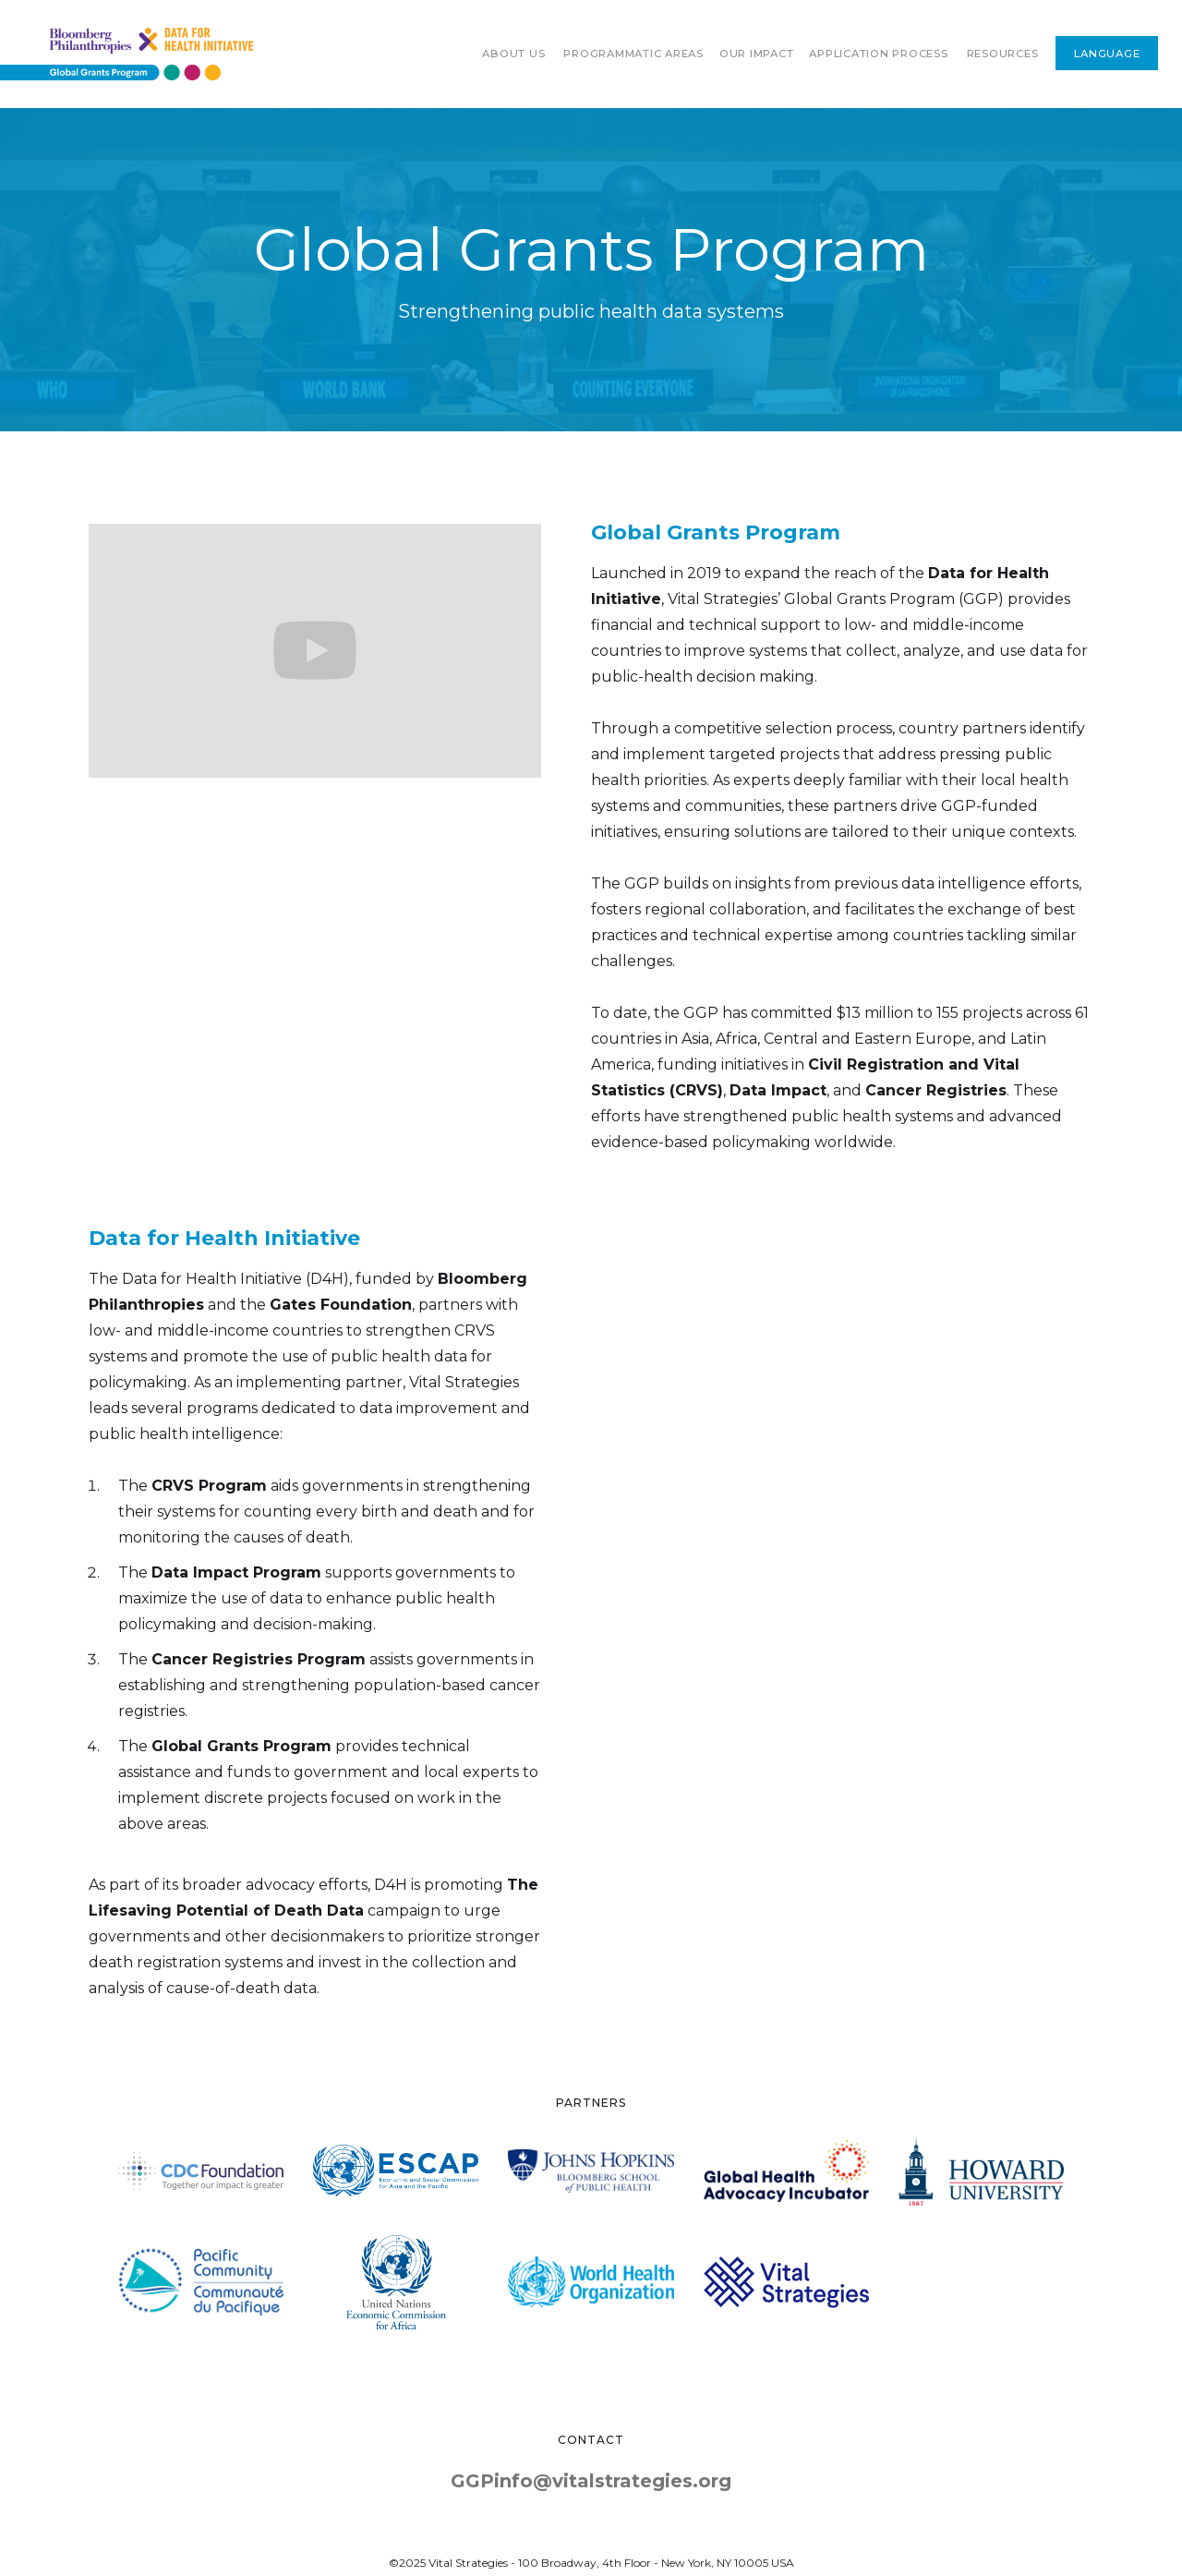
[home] (127, 54)
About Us (513, 53)
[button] (633, 53)
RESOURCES (1003, 53)
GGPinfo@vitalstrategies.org (591, 2481)
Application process (878, 53)
